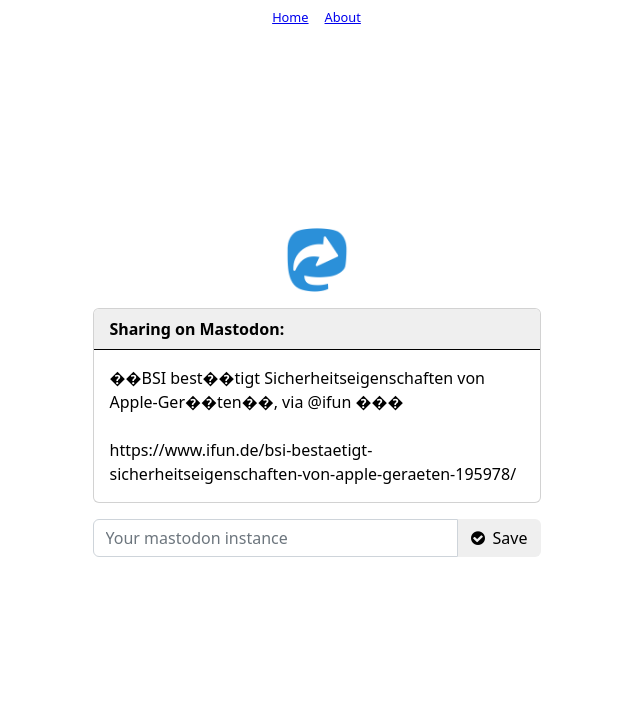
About (343, 17)
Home (290, 17)
